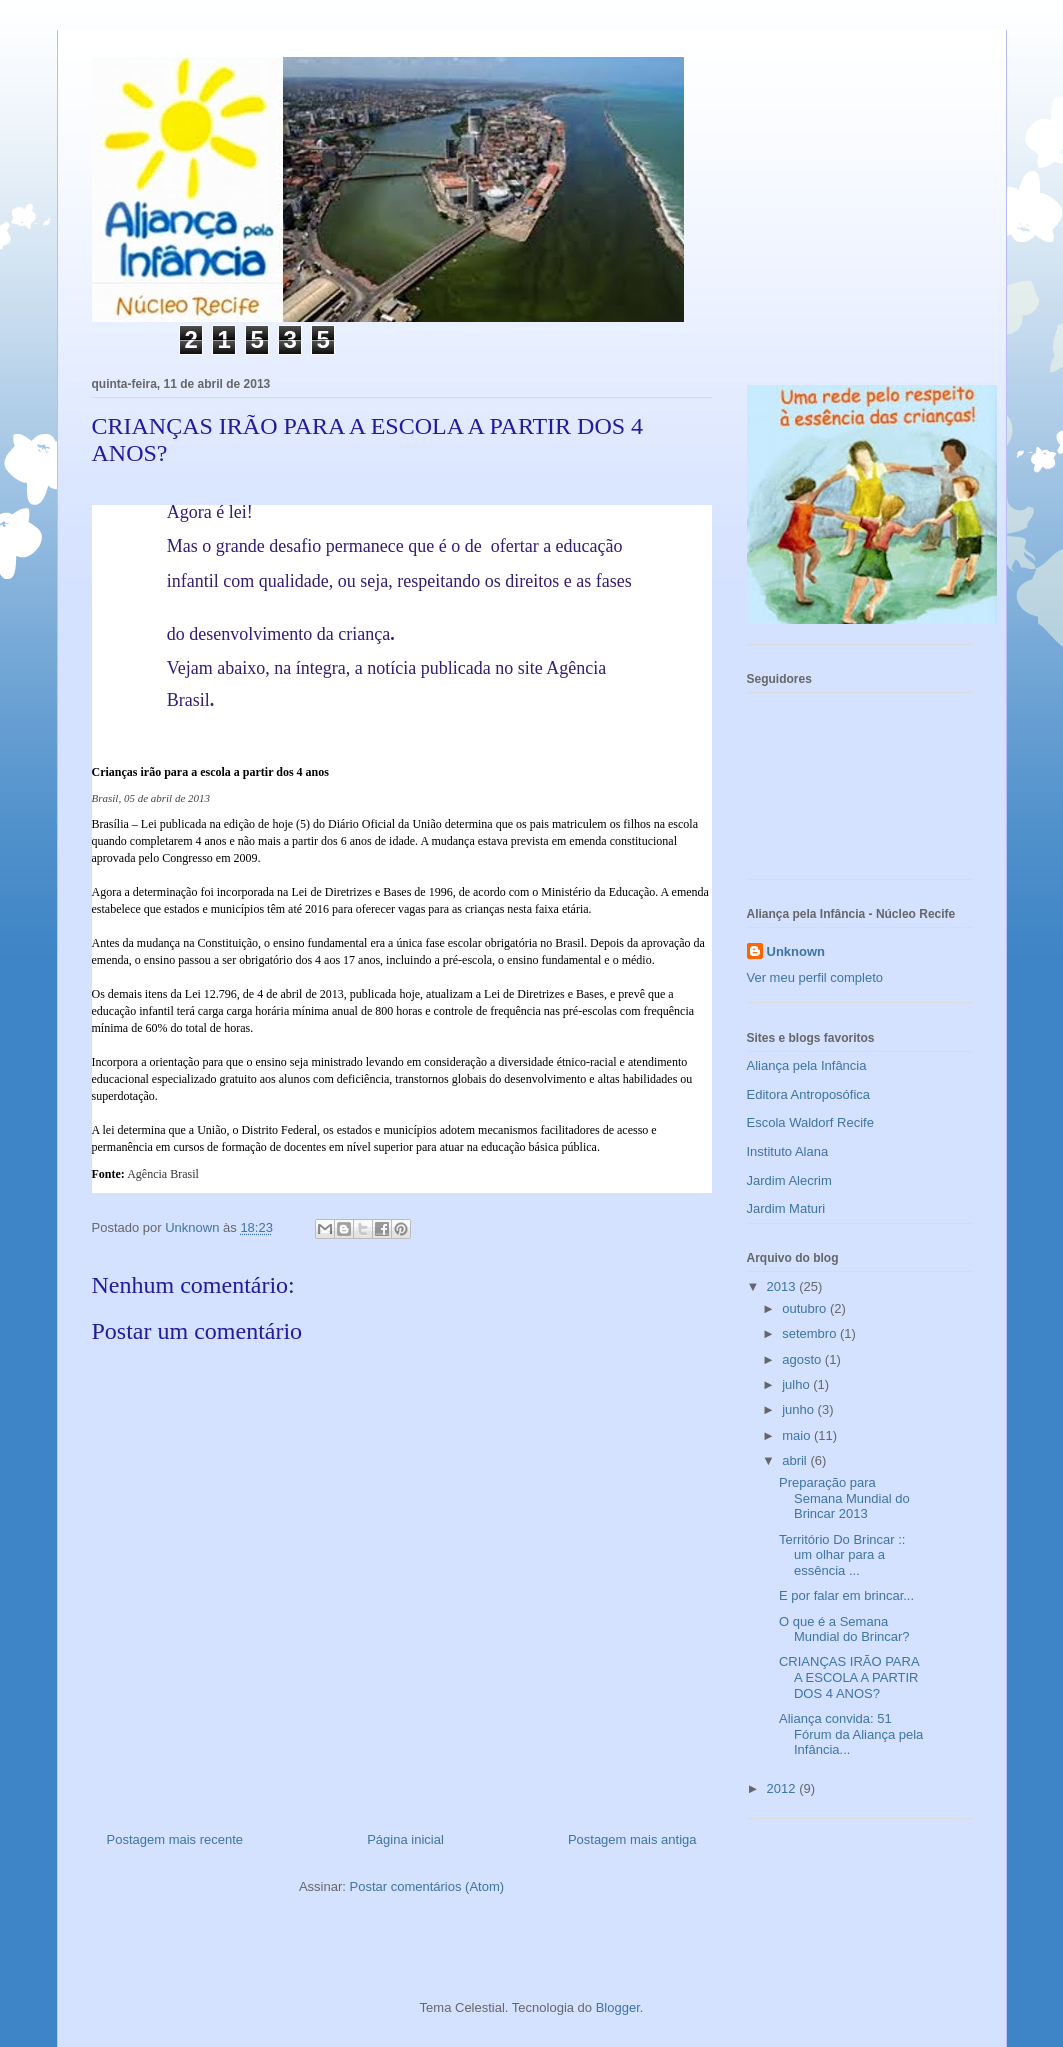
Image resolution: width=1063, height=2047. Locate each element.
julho (797, 1384)
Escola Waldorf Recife (810, 1122)
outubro (806, 1308)
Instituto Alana (788, 1151)
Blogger (618, 2007)
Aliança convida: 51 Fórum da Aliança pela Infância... (851, 1734)
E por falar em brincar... (846, 1595)
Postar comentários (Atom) (426, 1886)
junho (799, 1409)
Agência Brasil (163, 1174)
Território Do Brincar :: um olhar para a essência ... (842, 1555)
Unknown (796, 951)
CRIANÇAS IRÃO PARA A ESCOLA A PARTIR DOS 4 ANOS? (849, 1677)
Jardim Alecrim (789, 1180)
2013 (783, 1286)
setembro (811, 1333)
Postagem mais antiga (632, 1839)
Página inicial (405, 1839)
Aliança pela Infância (807, 1065)
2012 (783, 1788)
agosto (803, 1359)
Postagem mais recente (175, 1839)
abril (796, 1460)
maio (798, 1435)
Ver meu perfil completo (815, 977)
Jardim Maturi (786, 1208)
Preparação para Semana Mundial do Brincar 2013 (844, 1498)
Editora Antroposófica (809, 1094)
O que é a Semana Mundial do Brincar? (844, 1629)
